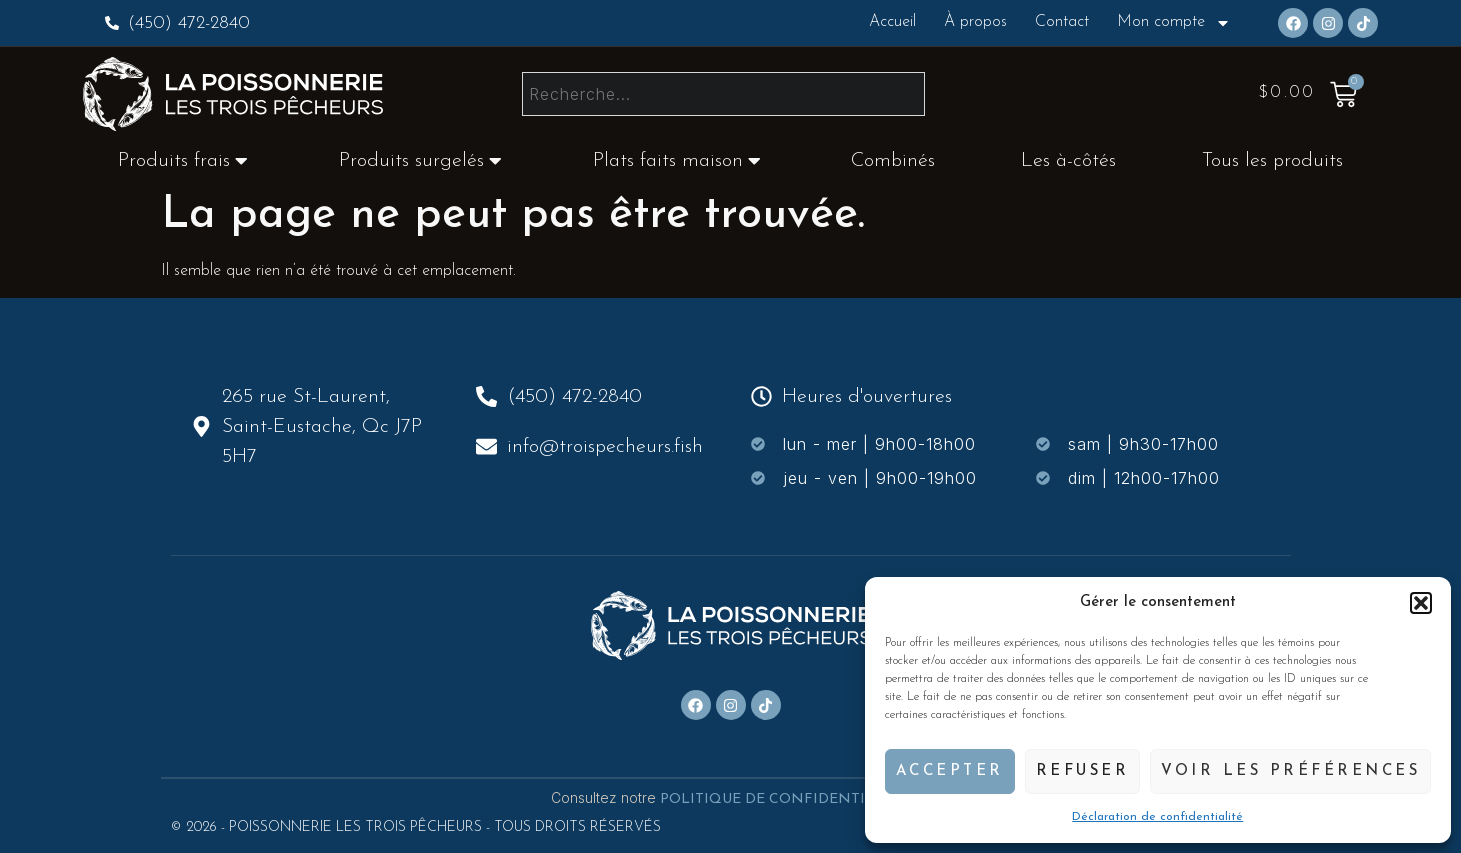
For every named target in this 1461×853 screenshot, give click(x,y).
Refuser (1083, 771)
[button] (1421, 603)
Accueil (892, 22)
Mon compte (1174, 23)
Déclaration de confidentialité (1157, 817)
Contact (1062, 22)
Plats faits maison (677, 161)
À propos (975, 22)
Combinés (893, 161)
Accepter (950, 771)
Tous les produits (1272, 161)
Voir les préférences (1290, 771)
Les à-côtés (1068, 161)
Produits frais (183, 161)
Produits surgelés (420, 161)
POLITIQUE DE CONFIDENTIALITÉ (785, 799)
